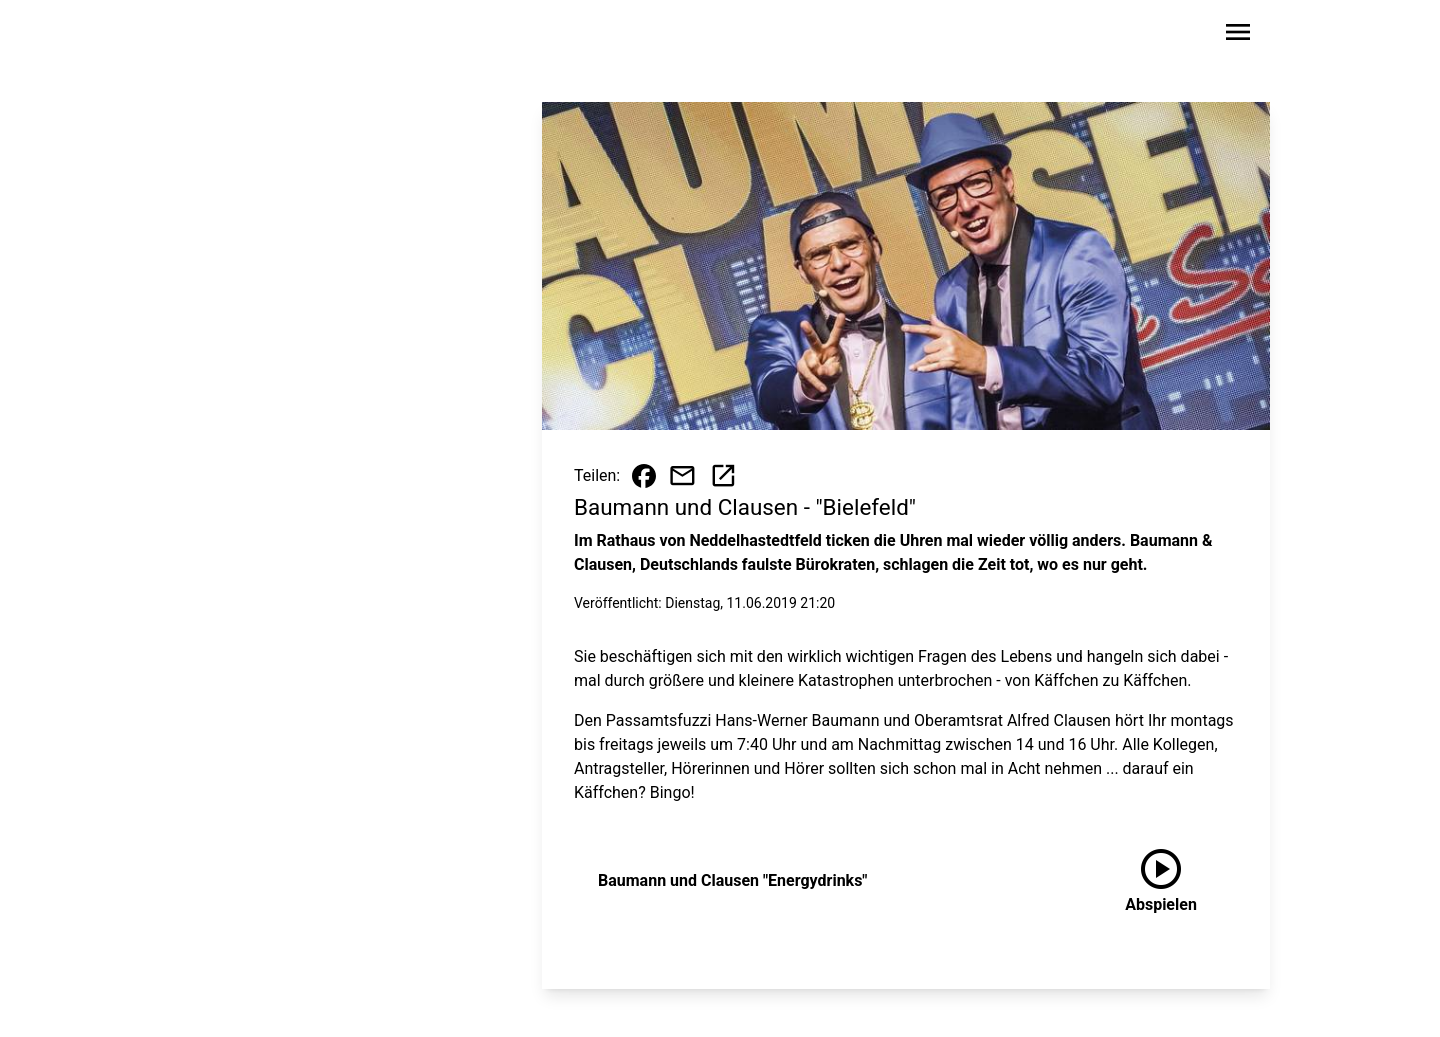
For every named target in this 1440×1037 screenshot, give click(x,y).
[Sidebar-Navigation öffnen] (1238, 35)
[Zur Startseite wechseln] (234, 36)
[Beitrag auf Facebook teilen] (644, 476)
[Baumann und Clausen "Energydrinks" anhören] (1161, 881)
